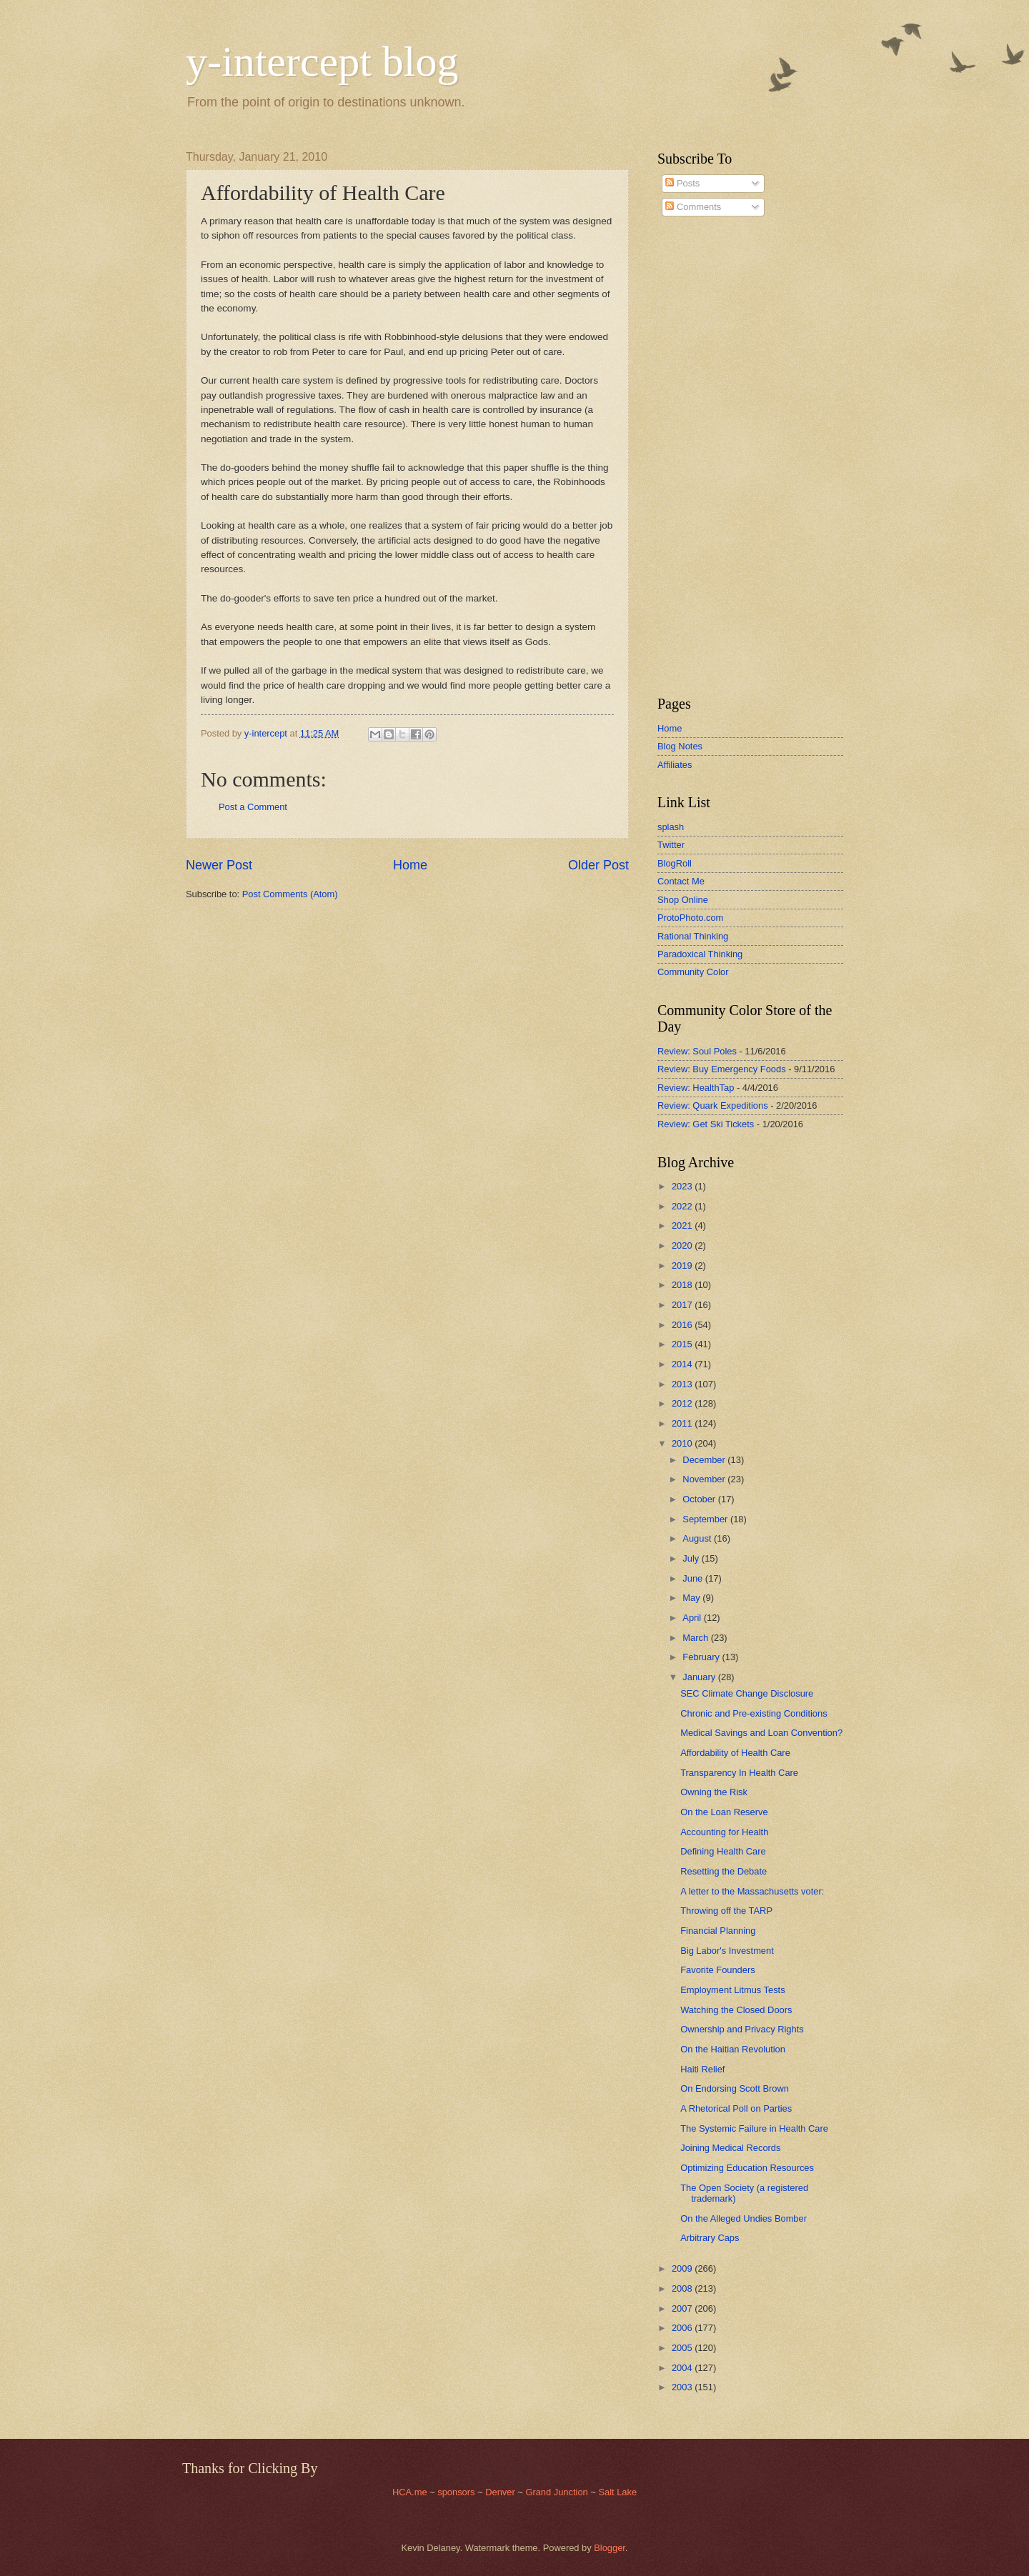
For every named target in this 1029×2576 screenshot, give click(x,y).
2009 (683, 2268)
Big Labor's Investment (727, 1950)
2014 (683, 1364)
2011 (683, 1423)
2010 (683, 1443)
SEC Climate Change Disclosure (746, 1693)
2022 (683, 1206)
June (693, 1578)
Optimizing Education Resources (747, 2167)
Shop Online (682, 899)
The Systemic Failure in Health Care (754, 2128)
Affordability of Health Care (735, 1752)
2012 (683, 1403)
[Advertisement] (700, 456)
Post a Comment (253, 807)
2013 (683, 1384)
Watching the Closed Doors (736, 2010)
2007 (683, 2308)
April (692, 1617)
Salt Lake (617, 2492)
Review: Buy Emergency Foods (721, 1069)
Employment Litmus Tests (732, 1990)
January (699, 1677)
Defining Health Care (723, 1851)
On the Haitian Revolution (732, 2049)
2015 (683, 1344)
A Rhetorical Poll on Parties (736, 2108)
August (698, 1538)
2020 (683, 1245)
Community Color (692, 972)
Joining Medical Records (730, 2147)
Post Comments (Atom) (290, 894)
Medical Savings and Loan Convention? (761, 1732)
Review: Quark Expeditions (712, 1105)
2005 (683, 2347)
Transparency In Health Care (739, 1772)
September (706, 1519)
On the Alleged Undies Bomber (743, 2218)
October (699, 1499)
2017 (683, 1304)
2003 (683, 2387)
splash (670, 827)
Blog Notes (679, 746)
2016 (683, 1324)
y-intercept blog (322, 61)
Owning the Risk (713, 1792)
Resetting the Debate (723, 1871)
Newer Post (219, 865)
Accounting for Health (724, 1832)
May (692, 1597)
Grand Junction (556, 2492)
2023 (683, 1186)
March (696, 1637)
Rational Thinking (692, 936)
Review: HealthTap (695, 1087)
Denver (501, 2492)
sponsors (457, 2492)
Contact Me (681, 881)
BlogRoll (674, 863)
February (702, 1657)
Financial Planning (717, 1930)
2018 (683, 1284)
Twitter (671, 844)
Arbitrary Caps (709, 2237)
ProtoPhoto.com (690, 917)
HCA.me (409, 2492)
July (691, 1558)
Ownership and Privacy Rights (741, 2029)
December (704, 1459)
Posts (682, 183)
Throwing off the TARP (726, 1910)
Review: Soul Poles (697, 1051)
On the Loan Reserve (723, 1812)
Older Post (598, 865)
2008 (683, 2288)
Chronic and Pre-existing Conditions (753, 1713)
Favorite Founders (717, 1970)
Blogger (609, 2547)
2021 (683, 1225)
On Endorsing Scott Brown (734, 2088)
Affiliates (674, 764)
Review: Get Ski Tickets (705, 1124)
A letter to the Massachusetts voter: (752, 1891)
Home (410, 865)
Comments (693, 206)
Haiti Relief (702, 2069)
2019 (683, 1265)
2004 (683, 2367)
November (704, 1479)
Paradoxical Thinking (699, 954)
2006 (683, 2327)
